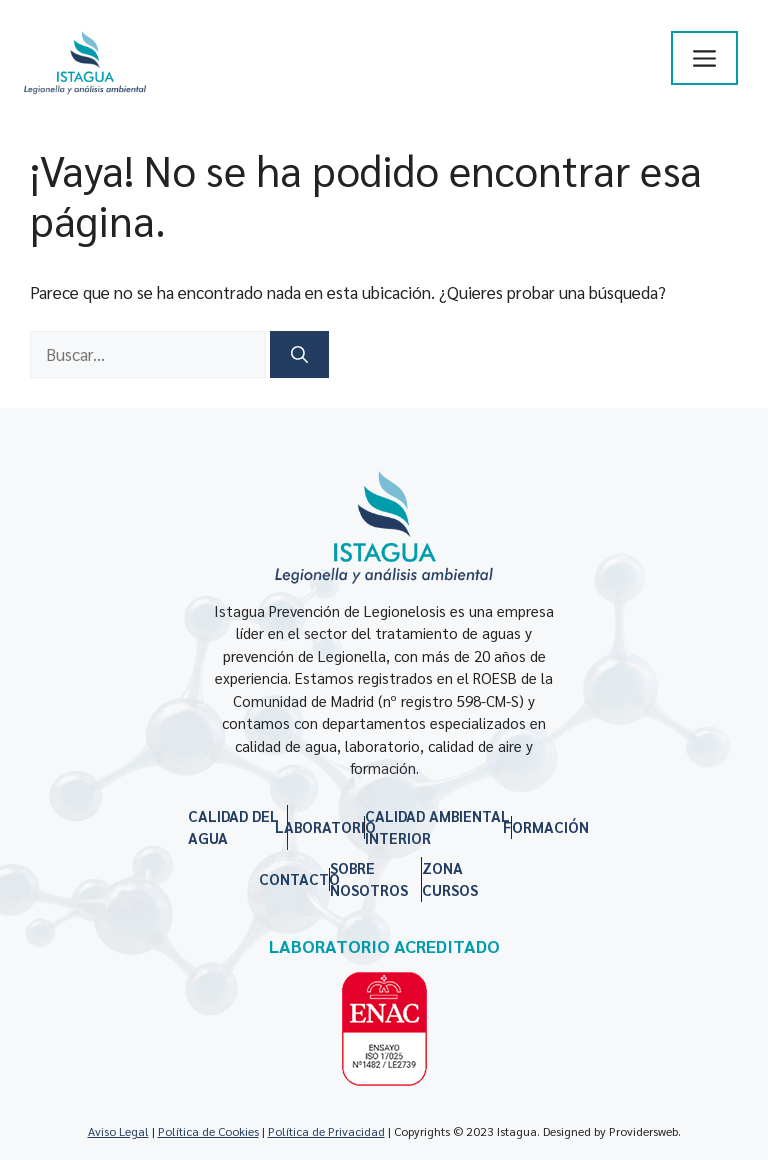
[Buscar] (299, 355)
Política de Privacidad (326, 1131)
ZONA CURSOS (450, 879)
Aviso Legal (118, 1131)
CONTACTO (299, 878)
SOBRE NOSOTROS (369, 879)
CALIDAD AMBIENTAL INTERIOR (437, 827)
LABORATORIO (325, 826)
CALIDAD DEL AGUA (233, 827)
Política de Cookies (208, 1131)
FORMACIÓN (546, 826)
